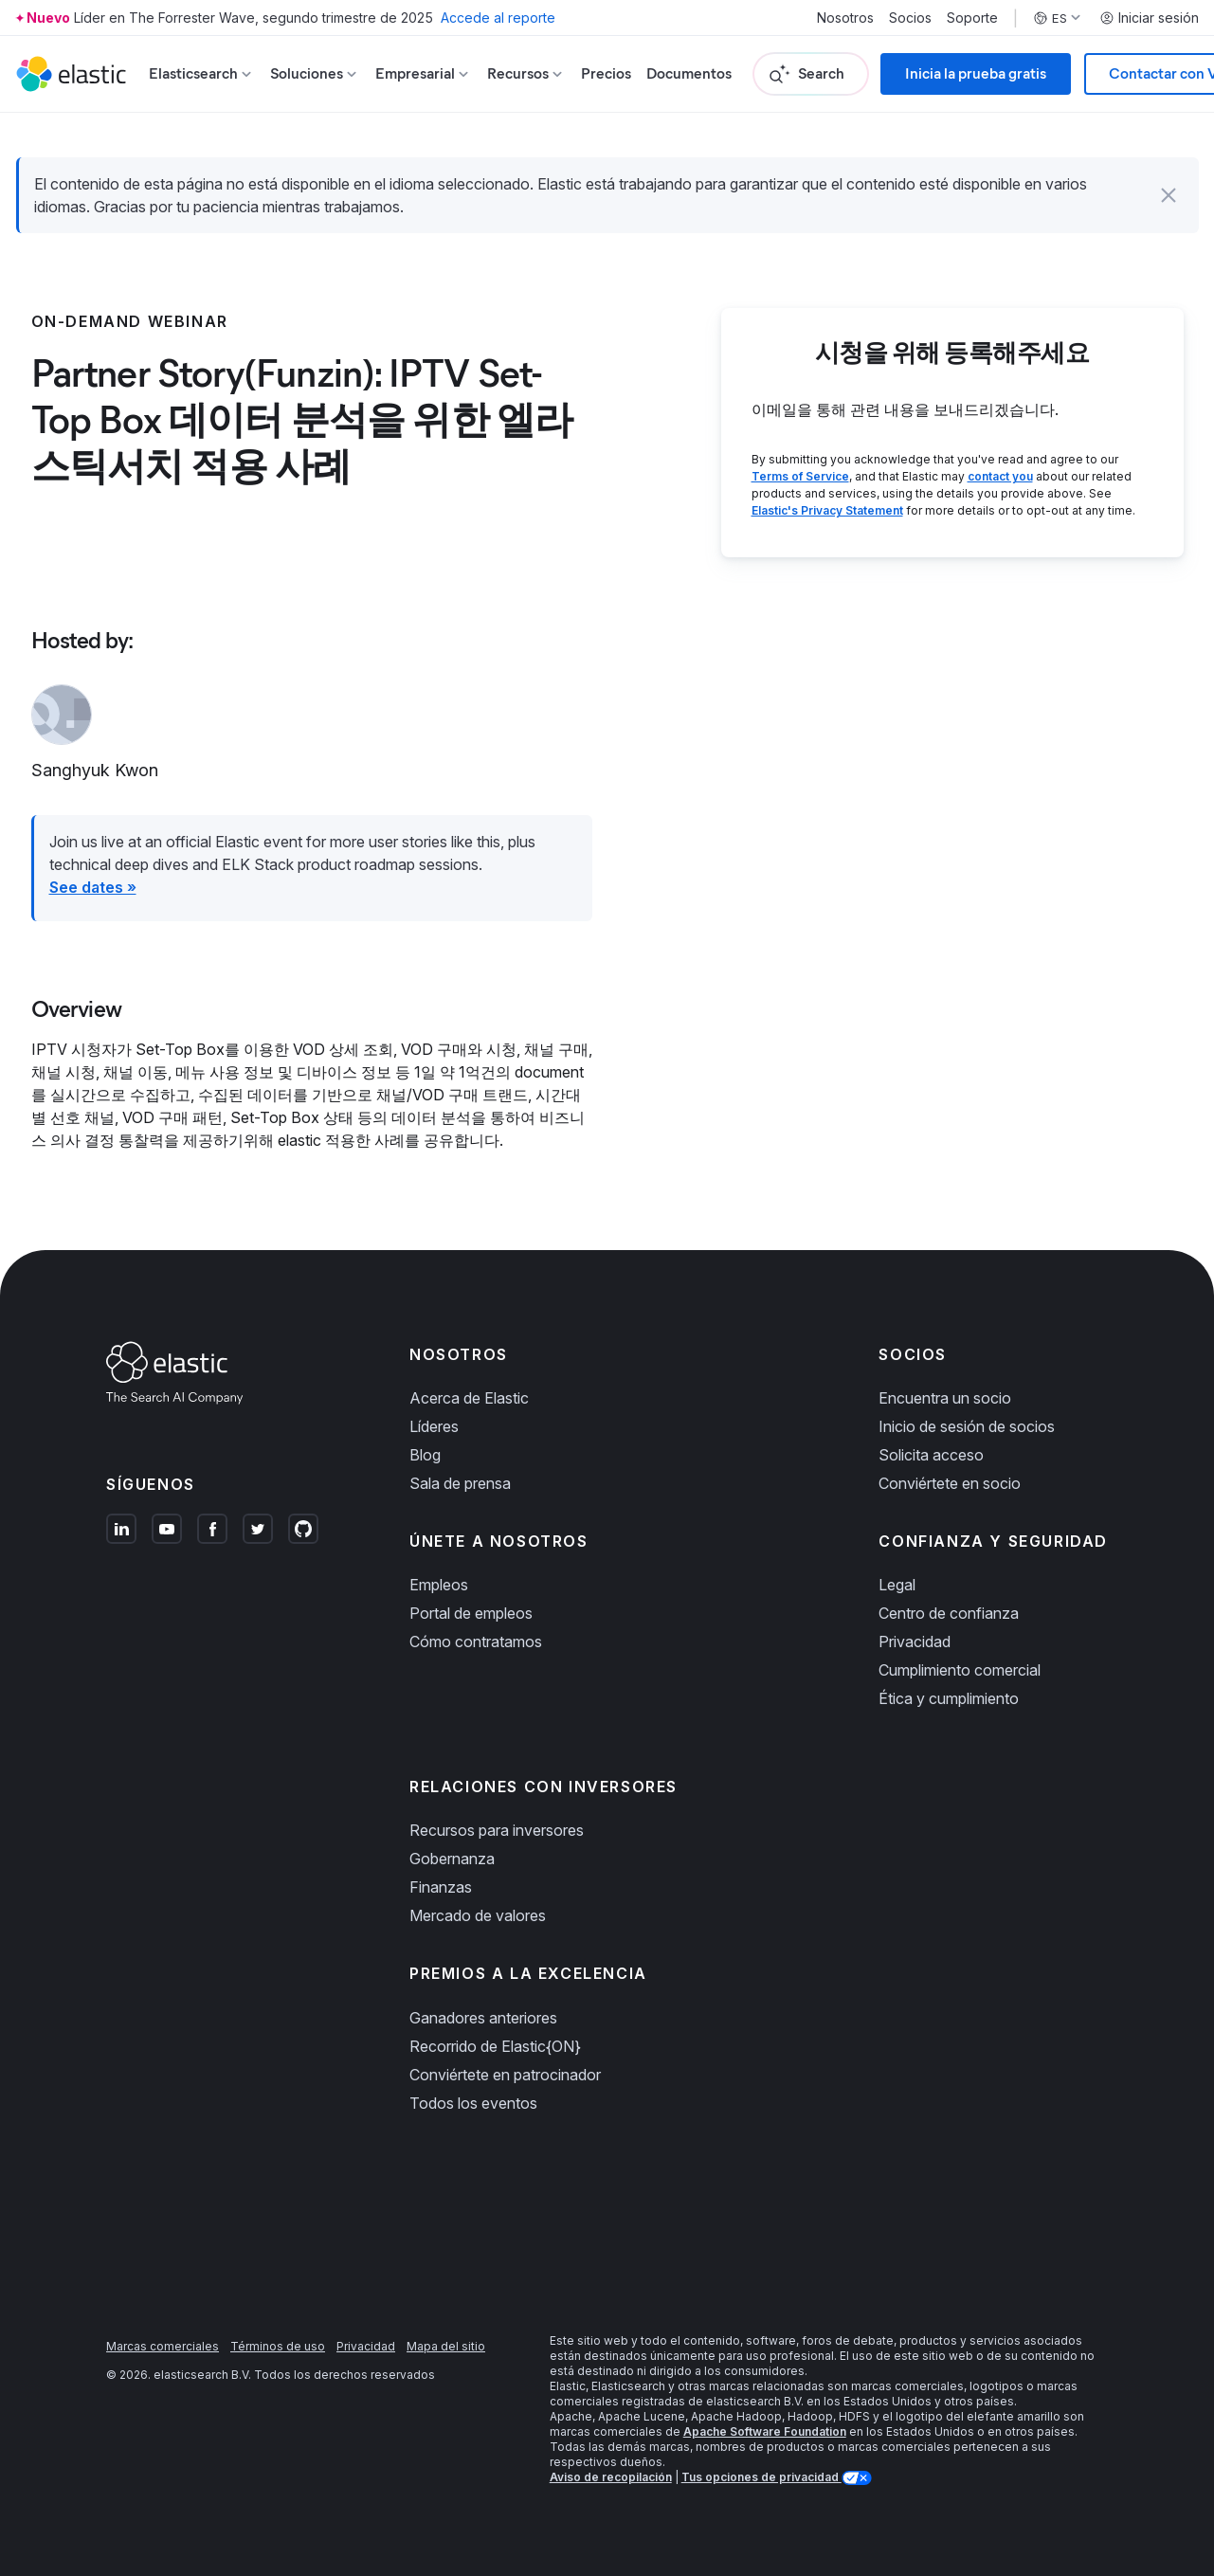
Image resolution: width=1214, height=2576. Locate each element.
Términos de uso (277, 2346)
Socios (910, 18)
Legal (897, 1584)
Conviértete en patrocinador (505, 2074)
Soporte (972, 18)
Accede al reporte (498, 17)
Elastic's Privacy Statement (827, 510)
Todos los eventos (473, 2103)
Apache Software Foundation (764, 2431)
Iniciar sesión (1149, 18)
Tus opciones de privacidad (761, 2477)
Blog (425, 1454)
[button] (1168, 195)
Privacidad (915, 1641)
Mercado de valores (477, 1915)
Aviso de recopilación (611, 2477)
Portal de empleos (471, 1613)
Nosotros (845, 18)
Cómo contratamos (475, 1641)
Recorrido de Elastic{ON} (495, 2046)
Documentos (689, 73)
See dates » (92, 887)
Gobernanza (452, 1858)
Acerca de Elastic (469, 1397)
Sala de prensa (460, 1483)
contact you (1000, 476)
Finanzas (440, 1887)
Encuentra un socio (945, 1397)
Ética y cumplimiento (949, 1698)
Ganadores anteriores (483, 2017)
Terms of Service (800, 476)
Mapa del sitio (446, 2346)
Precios (606, 73)
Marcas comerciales (162, 2346)
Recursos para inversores (496, 1830)
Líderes (434, 1426)
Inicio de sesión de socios (967, 1426)
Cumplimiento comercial (960, 1669)
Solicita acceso (931, 1454)
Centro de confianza (949, 1613)
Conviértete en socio (950, 1483)
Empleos (438, 1584)
